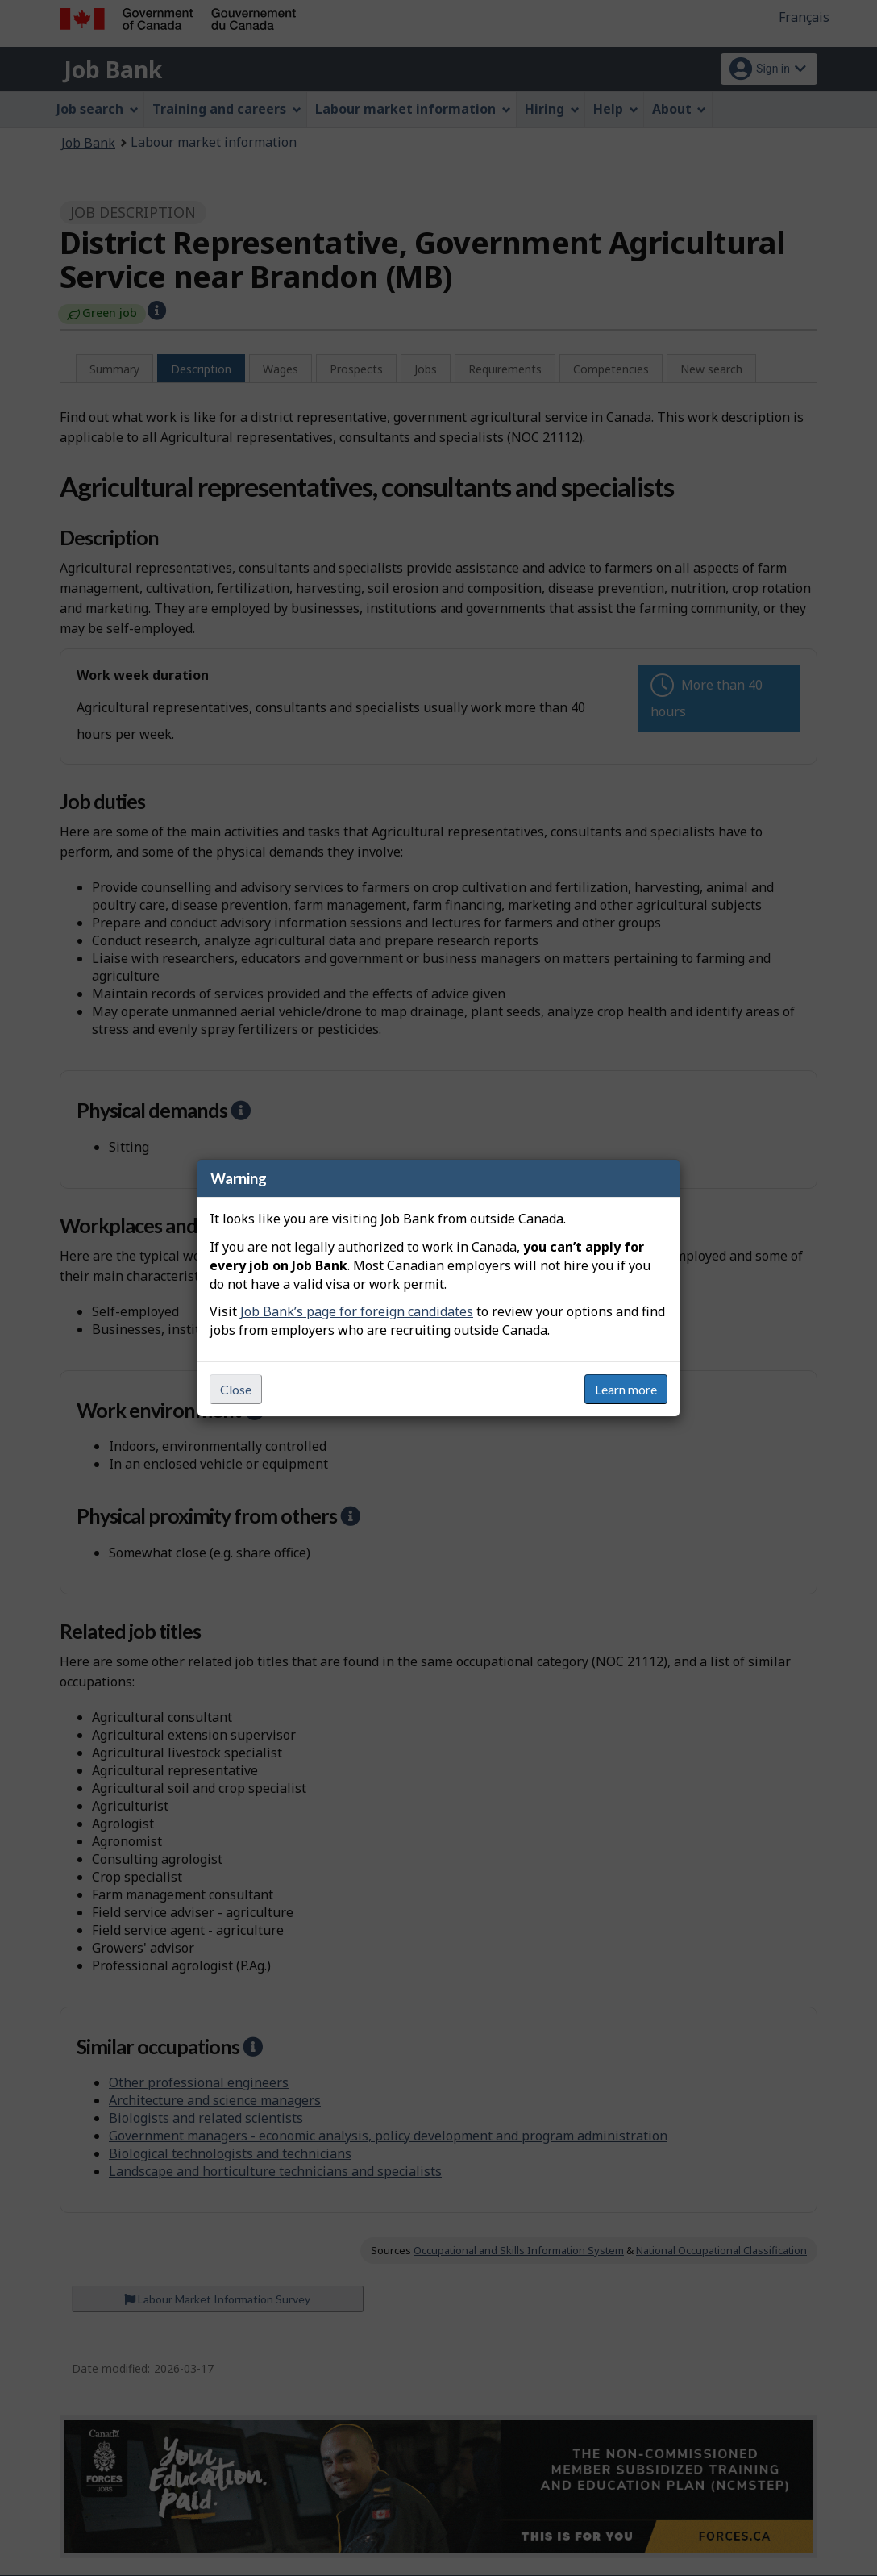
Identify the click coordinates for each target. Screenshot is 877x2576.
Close (235, 1389)
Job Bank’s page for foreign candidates (356, 1311)
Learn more (626, 1389)
